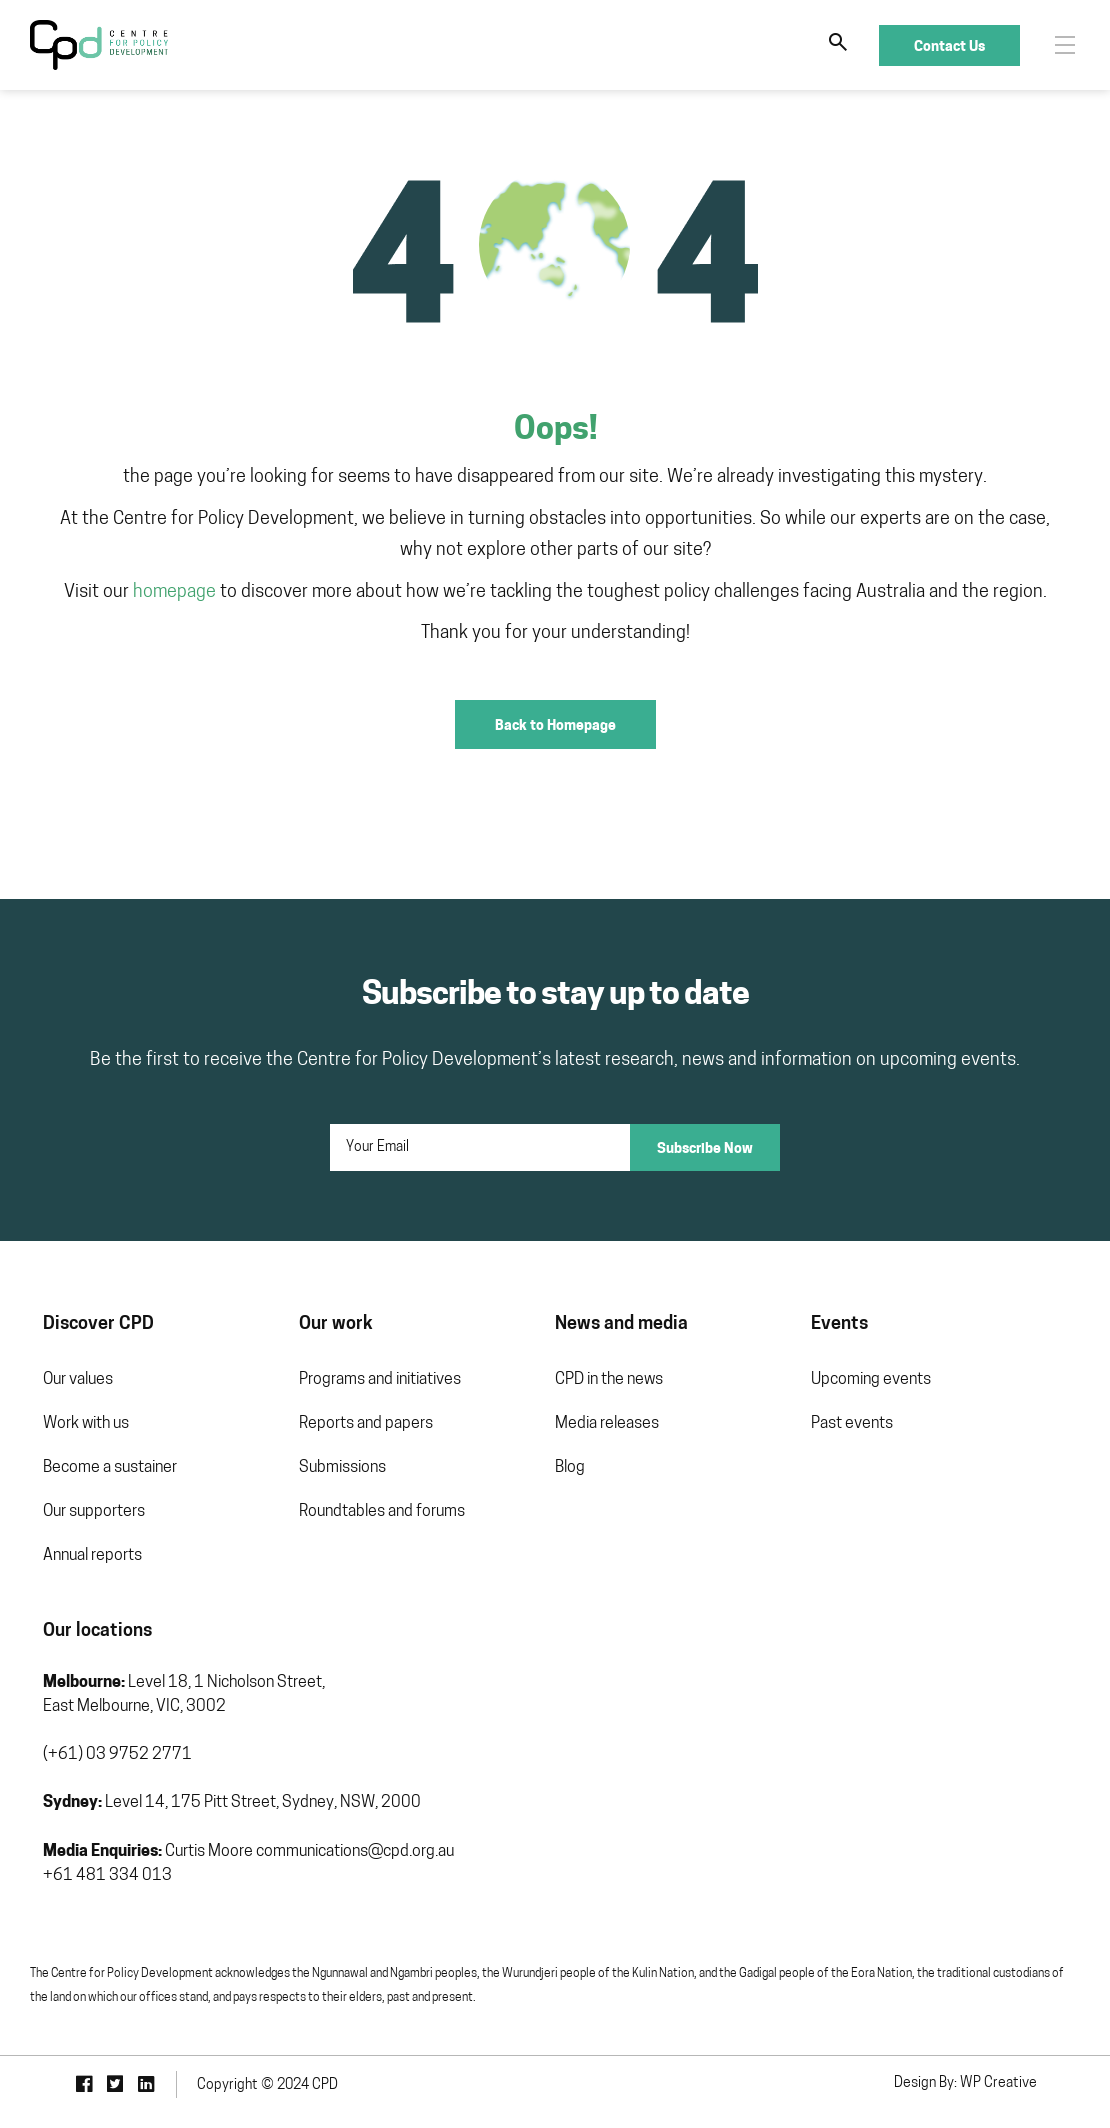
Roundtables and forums (382, 1512)
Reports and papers (366, 1424)
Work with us (86, 1424)
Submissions (342, 1468)
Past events (852, 1424)
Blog (570, 1468)
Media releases (607, 1424)
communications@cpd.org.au (355, 1852)
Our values (78, 1380)
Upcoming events (871, 1380)
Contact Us (949, 45)
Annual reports (92, 1556)
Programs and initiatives (380, 1380)
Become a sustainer (110, 1468)
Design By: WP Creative (965, 2083)
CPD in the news (609, 1380)
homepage (174, 592)
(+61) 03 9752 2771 (117, 1755)
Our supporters (94, 1512)
